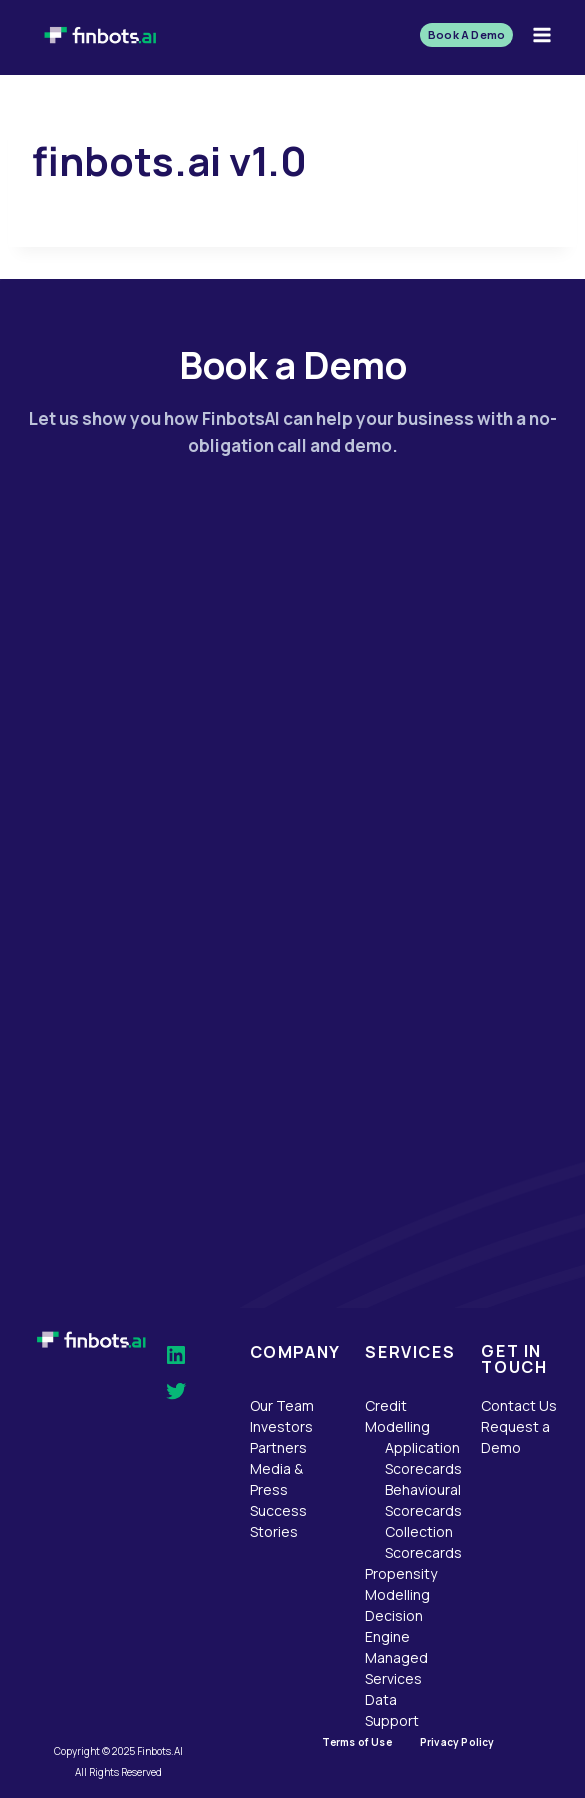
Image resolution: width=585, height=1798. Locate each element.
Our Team (282, 1405)
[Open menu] (541, 34)
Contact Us (519, 1405)
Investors (281, 1426)
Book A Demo (466, 34)
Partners (278, 1447)
